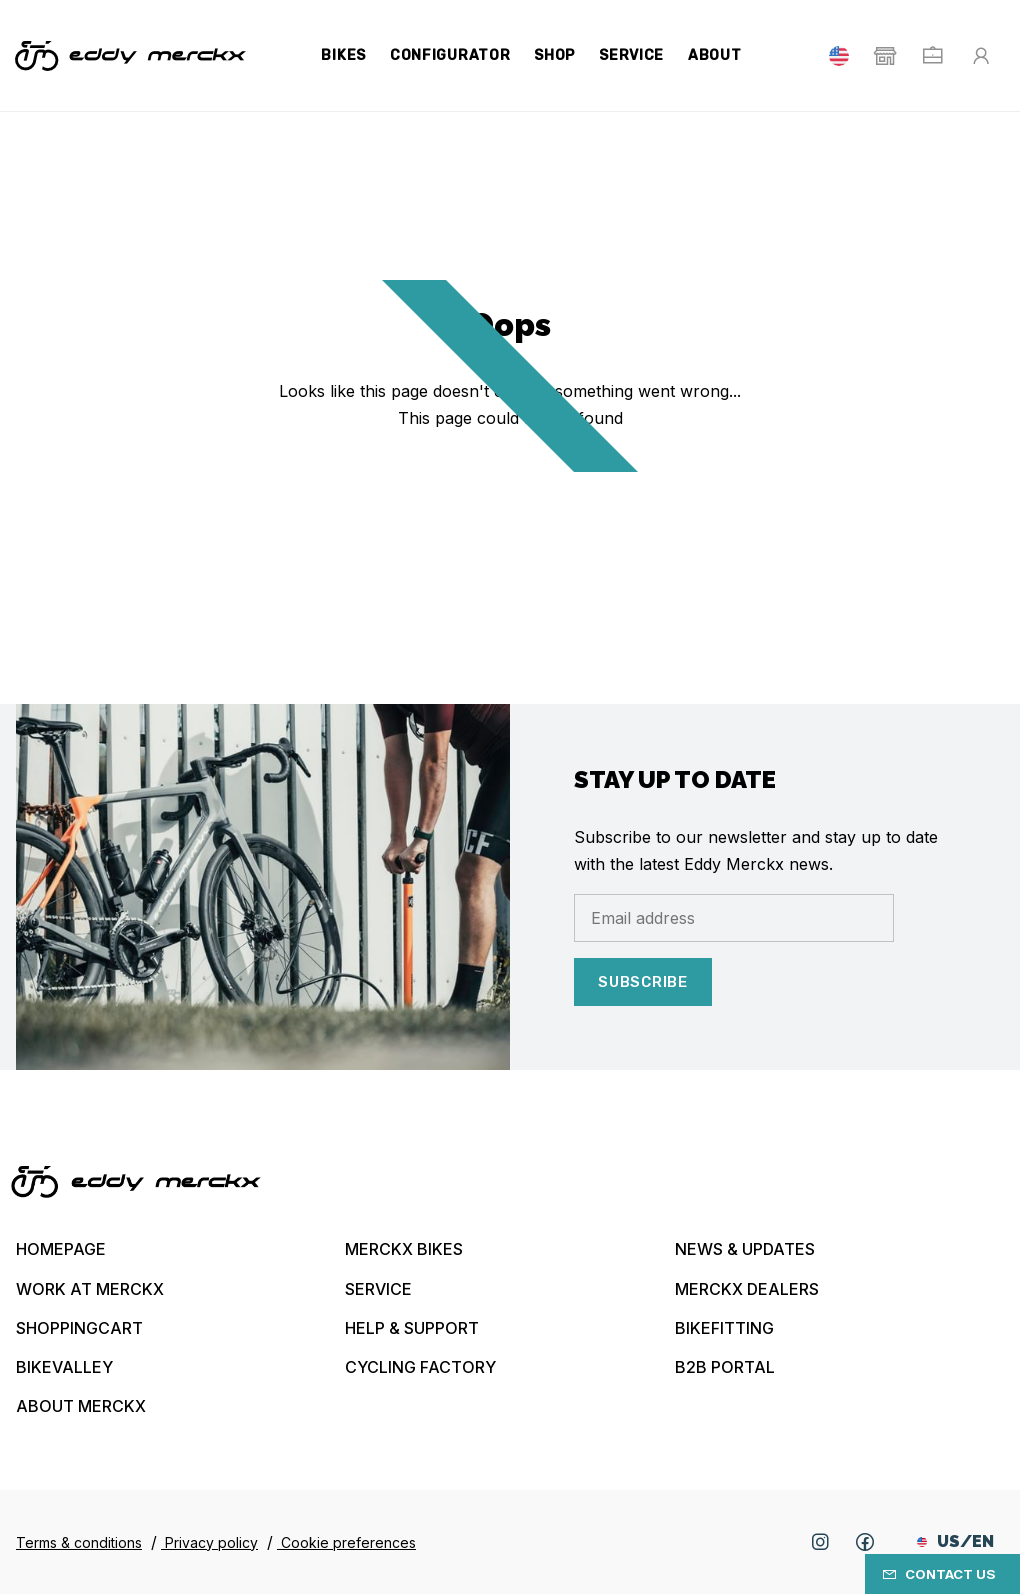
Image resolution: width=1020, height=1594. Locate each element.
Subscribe (643, 982)
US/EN (955, 1541)
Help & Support (412, 1328)
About (715, 55)
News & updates (745, 1249)
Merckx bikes (404, 1249)
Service (631, 55)
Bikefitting (724, 1328)
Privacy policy (209, 1542)
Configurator (450, 55)
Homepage (61, 1249)
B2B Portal (725, 1367)
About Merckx (81, 1406)
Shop (554, 55)
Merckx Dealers (747, 1289)
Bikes (343, 55)
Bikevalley (64, 1367)
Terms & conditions (79, 1542)
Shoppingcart (79, 1328)
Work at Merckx (90, 1289)
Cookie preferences (346, 1542)
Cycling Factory (420, 1367)
